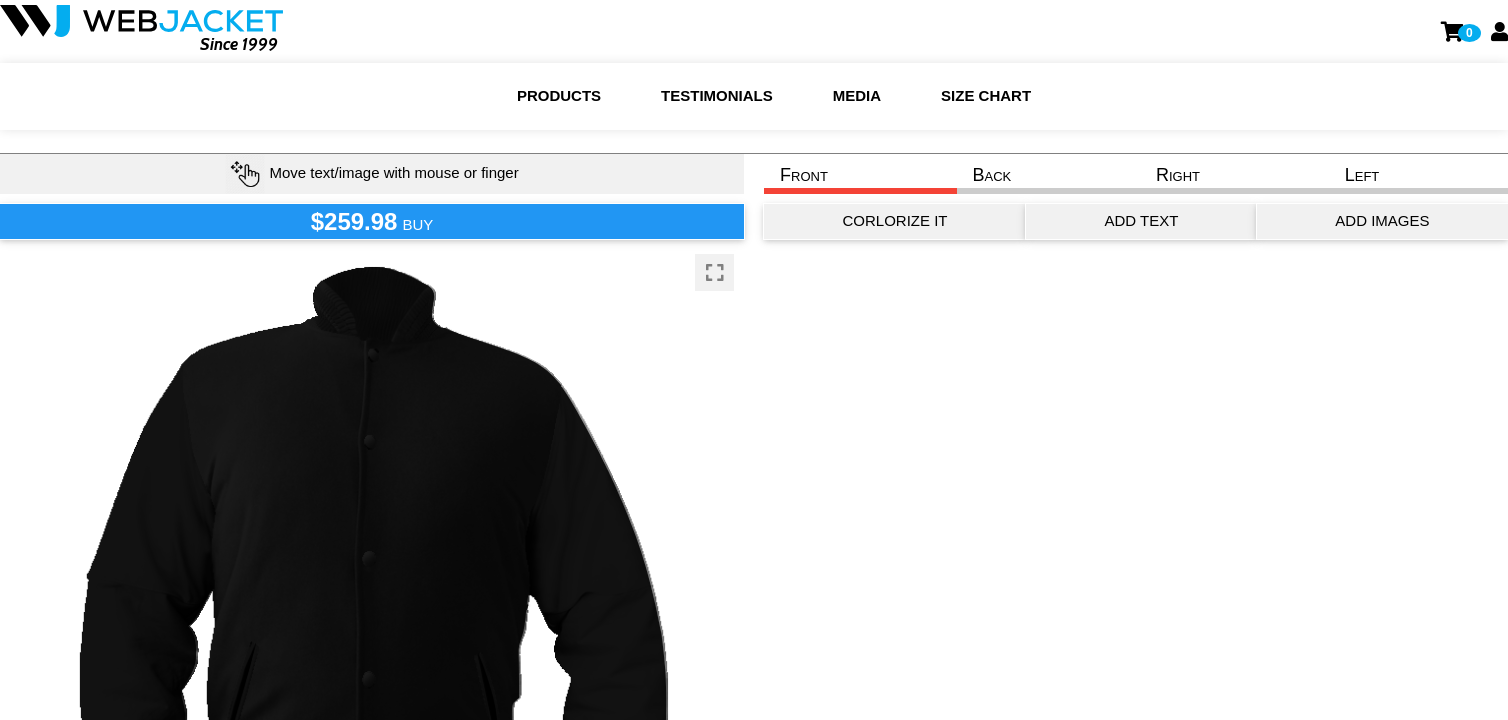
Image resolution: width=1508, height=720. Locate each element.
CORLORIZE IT (894, 220)
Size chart (986, 95)
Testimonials (717, 95)
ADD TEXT (1141, 220)
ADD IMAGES (1382, 220)
